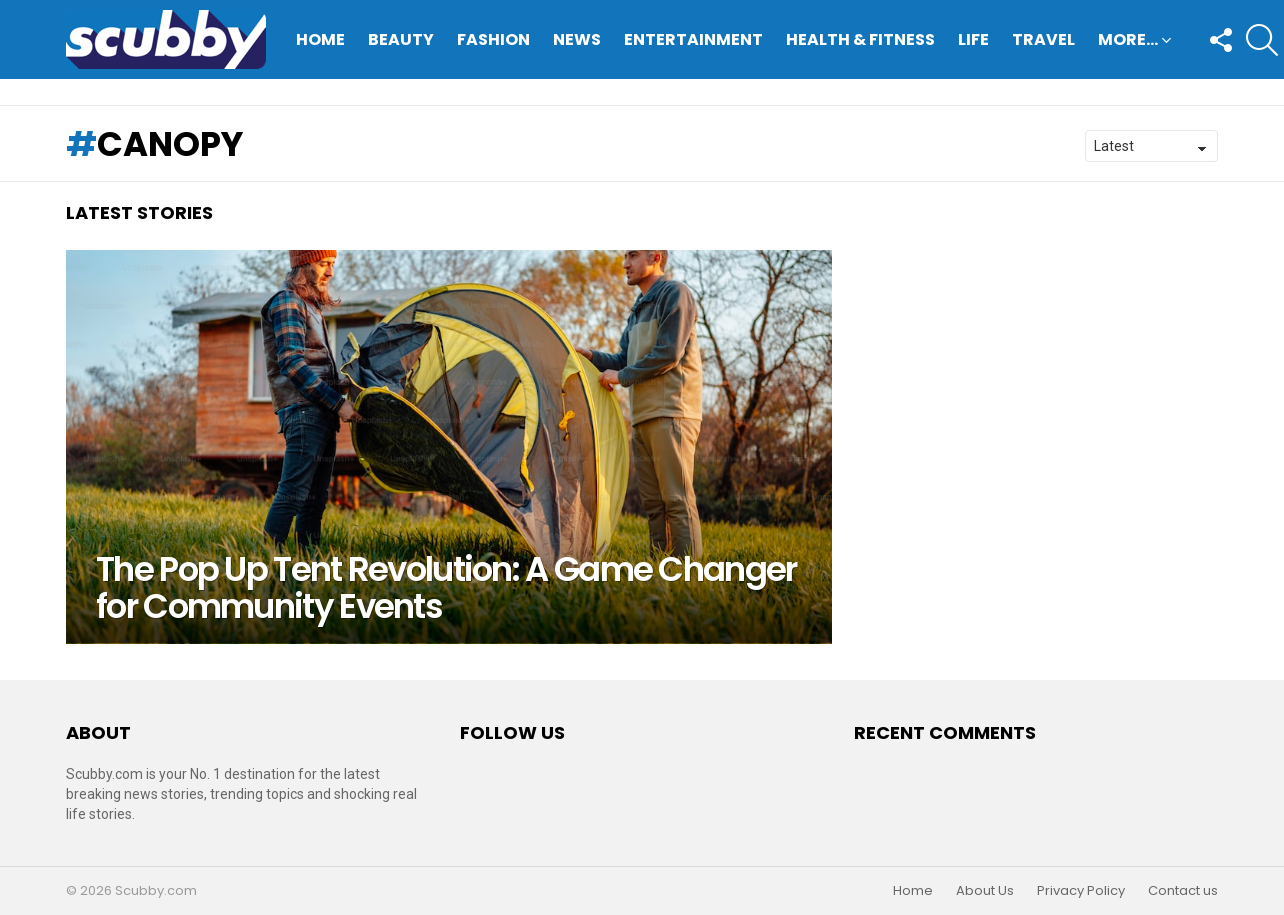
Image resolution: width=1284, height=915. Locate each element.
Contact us (1183, 891)
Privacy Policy (1081, 891)
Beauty (401, 39)
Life (973, 39)
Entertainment (693, 39)
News (577, 39)
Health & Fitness (860, 39)
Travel (1043, 39)
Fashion (493, 39)
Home (320, 39)
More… (1128, 41)
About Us (985, 891)
